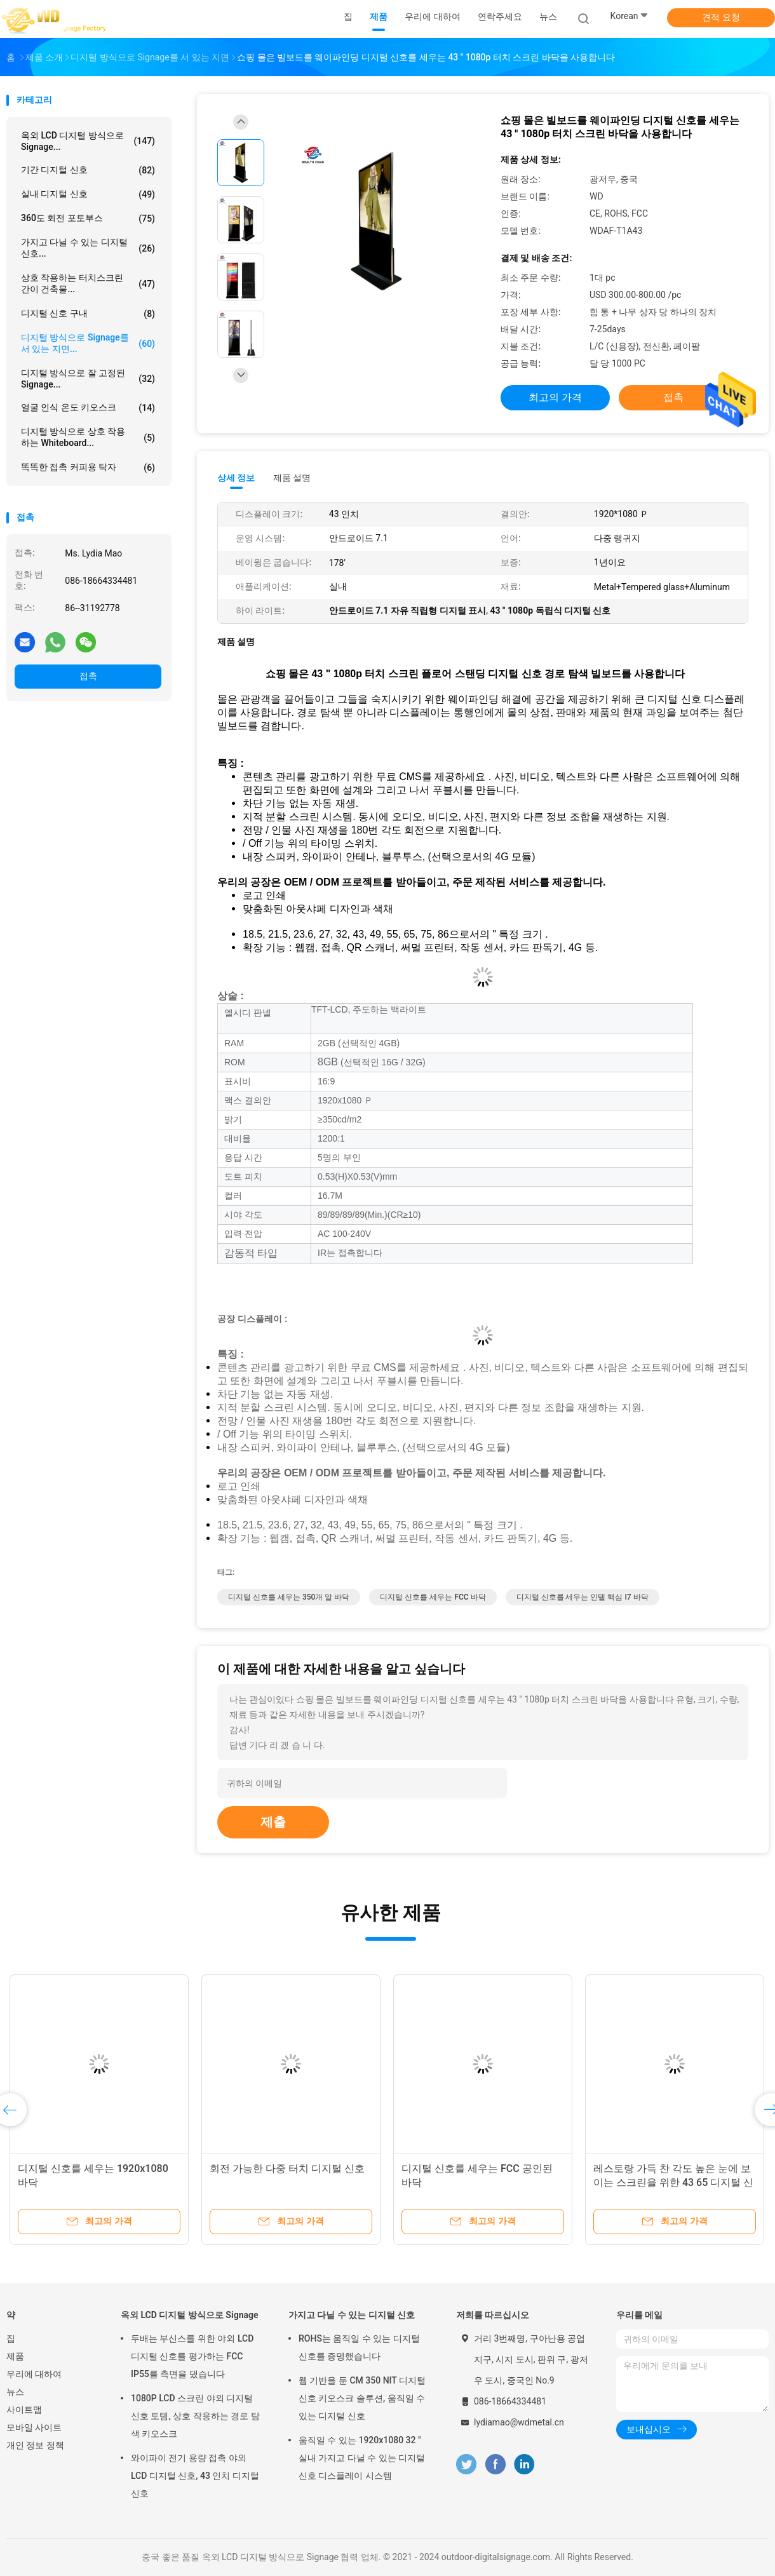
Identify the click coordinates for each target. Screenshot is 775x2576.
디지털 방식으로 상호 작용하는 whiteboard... (88, 437)
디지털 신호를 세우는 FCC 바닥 (432, 1597)
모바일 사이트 (34, 2427)
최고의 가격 (555, 397)
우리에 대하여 (34, 2374)
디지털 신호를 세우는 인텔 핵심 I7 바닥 (582, 1597)
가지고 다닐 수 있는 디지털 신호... (88, 248)
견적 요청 (720, 17)
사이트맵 (24, 2409)
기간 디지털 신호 (88, 170)
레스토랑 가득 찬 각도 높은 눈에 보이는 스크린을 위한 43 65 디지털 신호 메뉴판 (673, 2182)
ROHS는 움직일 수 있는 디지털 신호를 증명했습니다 (359, 2347)
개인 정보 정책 (35, 2445)
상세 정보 (236, 478)
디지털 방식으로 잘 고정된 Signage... (88, 378)
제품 (15, 2356)
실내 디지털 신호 (88, 194)
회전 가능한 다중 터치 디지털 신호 (287, 2168)
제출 (273, 1822)
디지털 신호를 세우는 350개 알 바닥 (288, 1597)
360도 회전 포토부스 (88, 218)
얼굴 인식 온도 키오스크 (88, 407)
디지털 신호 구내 (88, 313)
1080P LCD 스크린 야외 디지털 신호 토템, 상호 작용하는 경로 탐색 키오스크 (195, 2416)
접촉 (88, 676)
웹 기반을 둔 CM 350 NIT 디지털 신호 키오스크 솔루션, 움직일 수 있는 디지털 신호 (362, 2398)
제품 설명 (292, 478)
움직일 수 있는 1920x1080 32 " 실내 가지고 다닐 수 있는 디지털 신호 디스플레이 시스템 (362, 2458)
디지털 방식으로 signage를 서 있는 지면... (88, 343)
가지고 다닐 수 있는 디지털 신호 (351, 2315)
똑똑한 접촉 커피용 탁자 (88, 467)
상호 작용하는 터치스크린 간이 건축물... (88, 283)
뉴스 (15, 2392)
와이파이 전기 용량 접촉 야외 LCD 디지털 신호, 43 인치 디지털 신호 (195, 2475)
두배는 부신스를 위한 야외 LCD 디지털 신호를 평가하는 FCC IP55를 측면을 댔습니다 (192, 2356)
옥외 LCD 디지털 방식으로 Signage (190, 2315)
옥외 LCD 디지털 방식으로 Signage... (88, 141)
